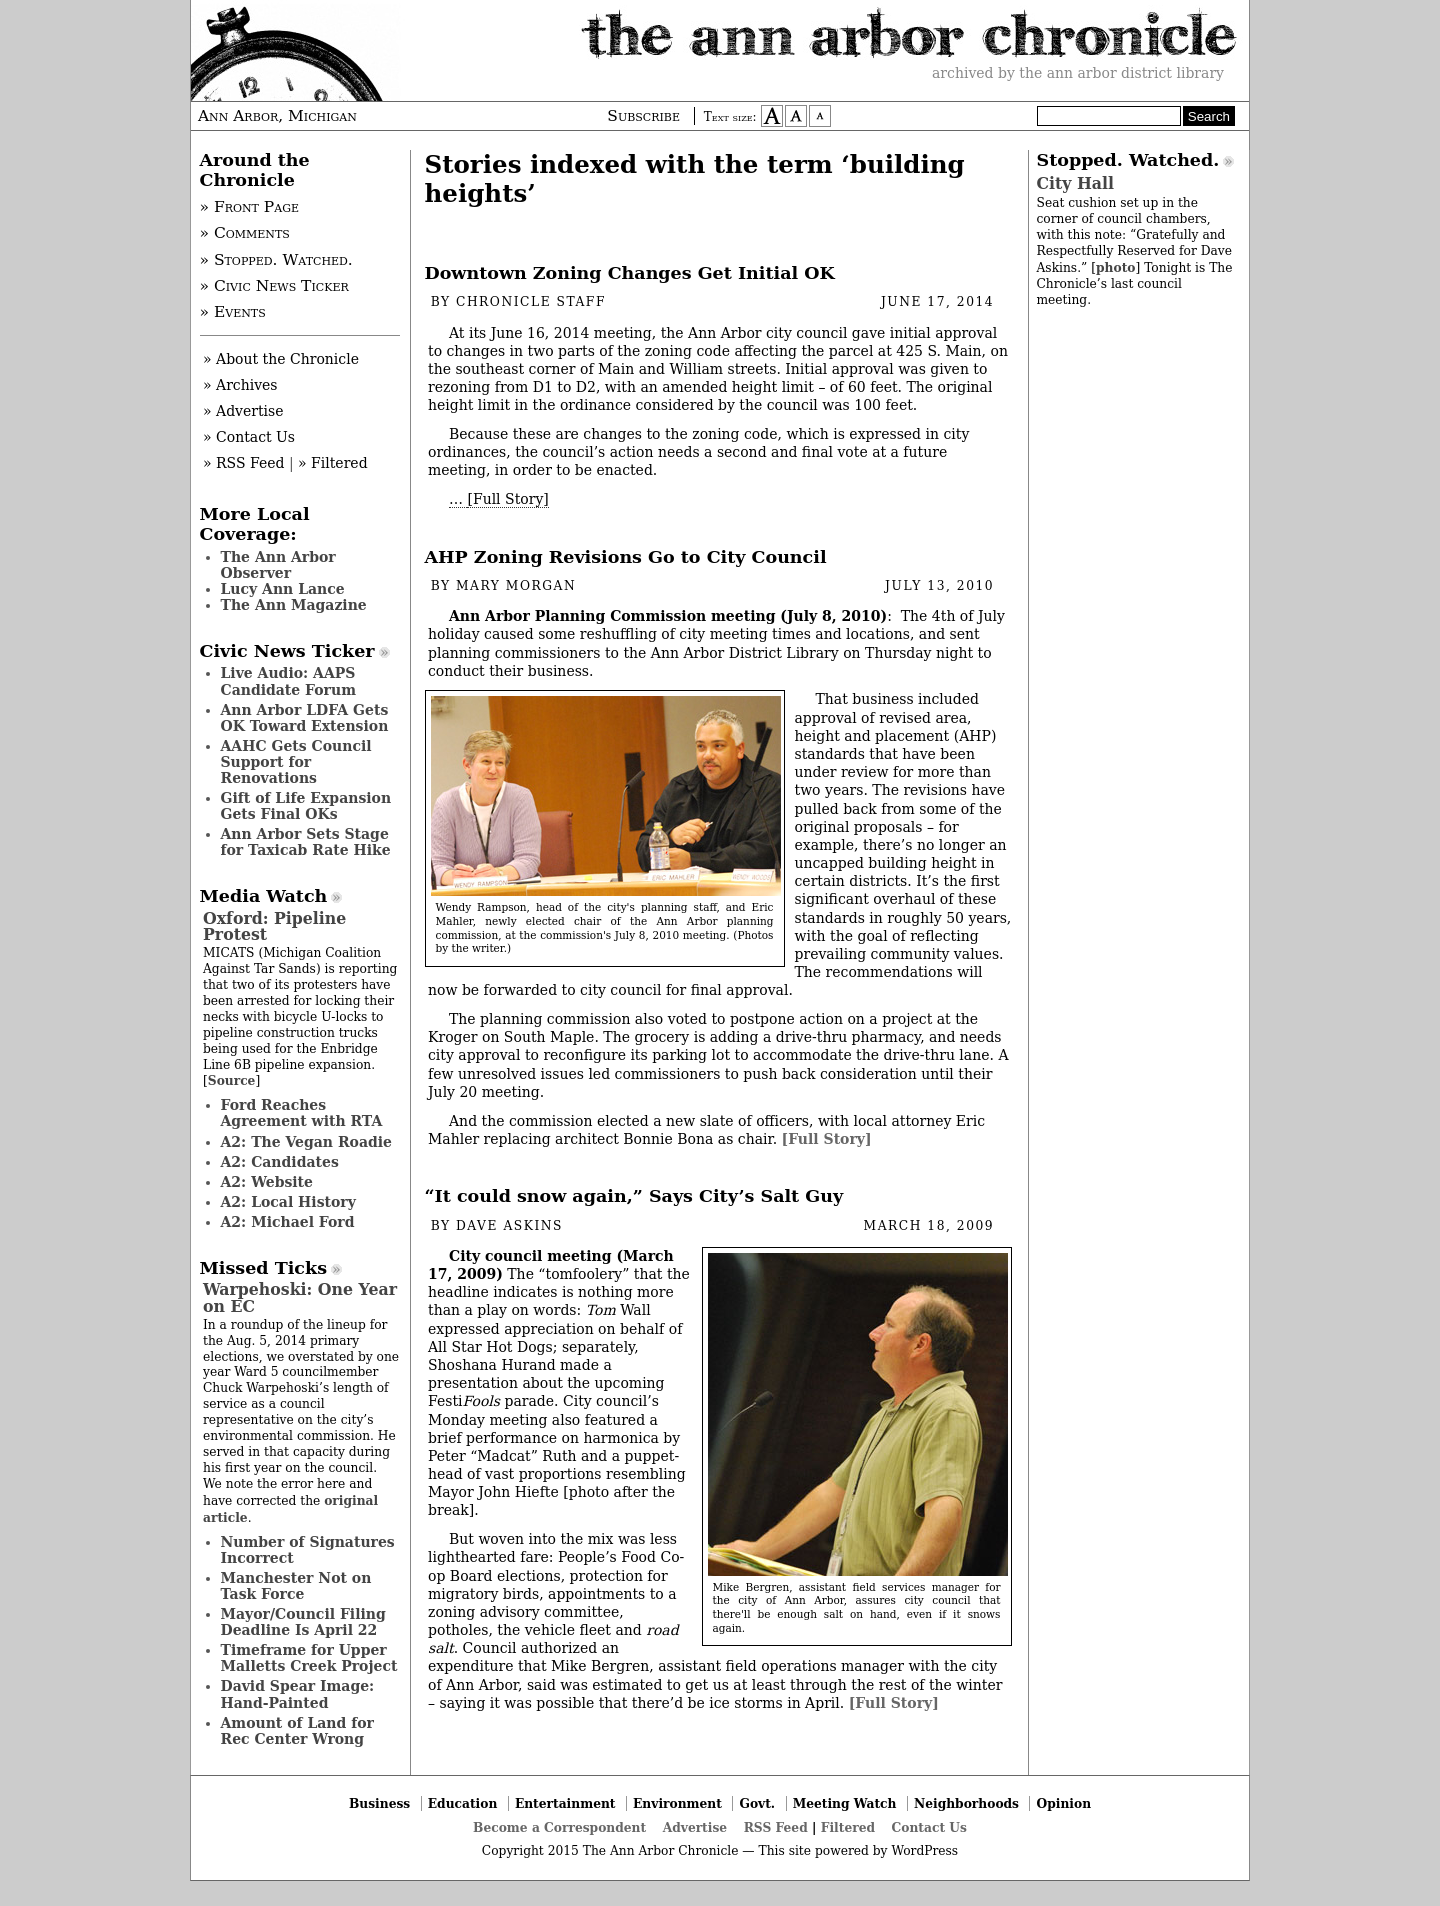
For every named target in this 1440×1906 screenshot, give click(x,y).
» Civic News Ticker (274, 286)
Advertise (695, 1827)
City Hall (1075, 183)
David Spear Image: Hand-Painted (298, 1694)
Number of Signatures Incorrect (308, 1550)
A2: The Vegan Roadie (306, 1142)
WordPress (924, 1851)
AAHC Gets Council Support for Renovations (296, 762)
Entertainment (565, 1803)
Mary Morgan (516, 586)
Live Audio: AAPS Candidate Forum (289, 681)
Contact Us (929, 1827)
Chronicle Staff (531, 302)
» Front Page (250, 207)
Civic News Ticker (287, 651)
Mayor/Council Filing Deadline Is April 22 (303, 1622)
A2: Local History (288, 1202)
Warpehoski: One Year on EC (300, 1297)
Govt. (757, 1803)
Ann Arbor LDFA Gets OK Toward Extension (305, 718)
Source (232, 1080)
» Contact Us (249, 437)
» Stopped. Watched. (276, 260)
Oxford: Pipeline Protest (274, 926)
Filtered (848, 1827)
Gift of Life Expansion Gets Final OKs (306, 806)
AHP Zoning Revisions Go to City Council (626, 557)
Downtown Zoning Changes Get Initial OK (630, 273)
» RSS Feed (243, 463)
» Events (233, 312)
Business (379, 1803)
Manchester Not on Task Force (296, 1586)
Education (463, 1803)
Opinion (1064, 1803)
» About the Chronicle (281, 359)
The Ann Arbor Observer (278, 565)
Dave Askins (509, 1226)
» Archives (240, 385)
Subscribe (643, 116)
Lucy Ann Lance (283, 589)
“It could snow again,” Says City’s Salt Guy (634, 1196)
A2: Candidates (280, 1162)
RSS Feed (776, 1827)
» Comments (245, 233)
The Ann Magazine (294, 605)
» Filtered (333, 463)
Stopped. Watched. (1128, 160)
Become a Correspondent (559, 1827)
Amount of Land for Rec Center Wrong (297, 1731)
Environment (677, 1803)
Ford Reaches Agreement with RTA (302, 1113)
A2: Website (267, 1182)
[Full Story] (507, 499)
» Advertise (243, 411)
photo (1115, 267)
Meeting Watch (845, 1803)
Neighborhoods (966, 1803)
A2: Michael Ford (288, 1222)
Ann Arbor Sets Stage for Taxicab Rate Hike (306, 842)
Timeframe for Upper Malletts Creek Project (309, 1658)
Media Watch (264, 896)
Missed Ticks (264, 1268)
